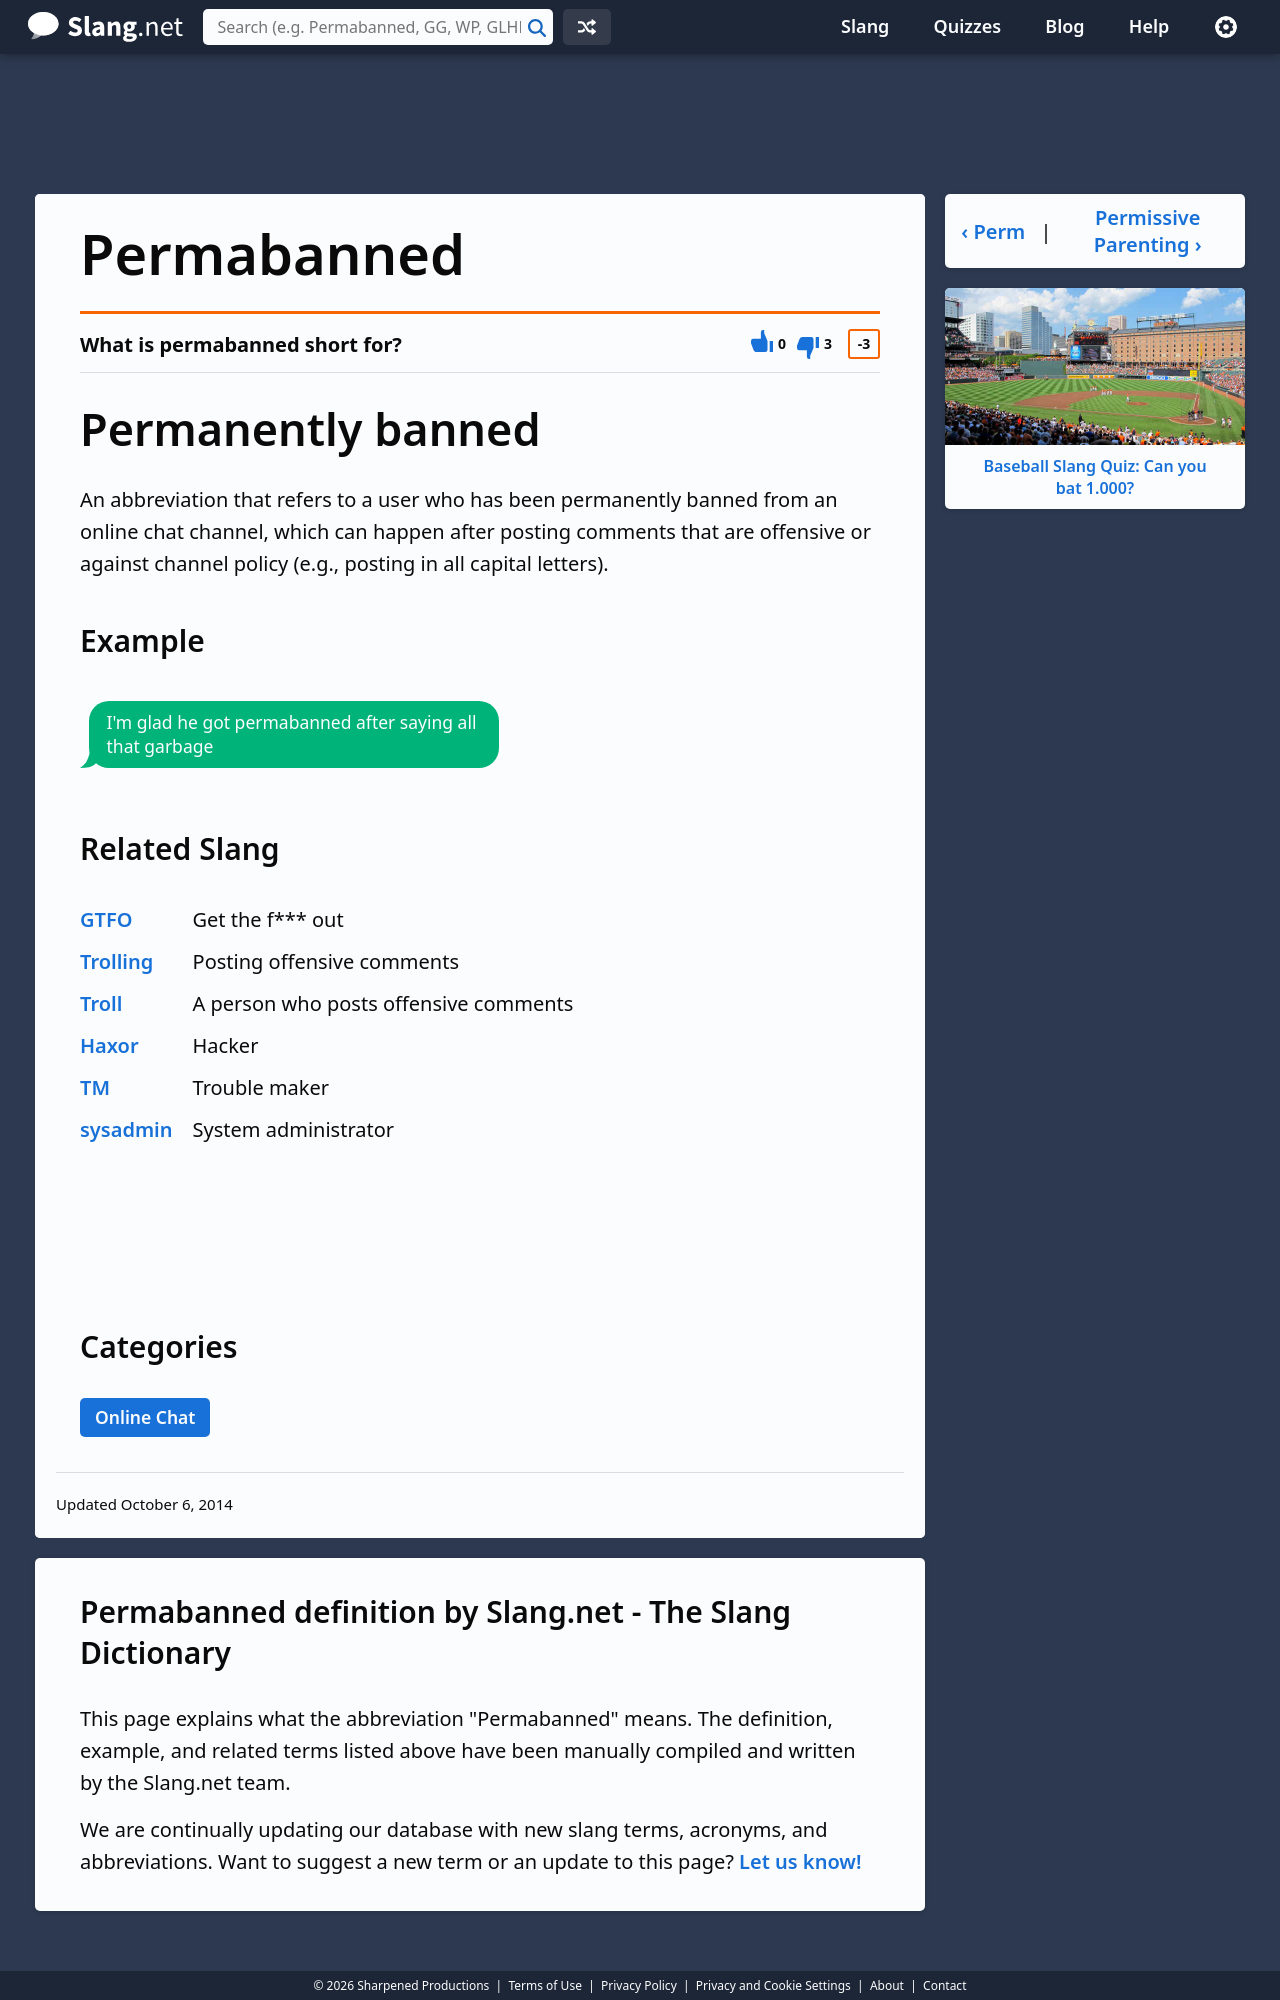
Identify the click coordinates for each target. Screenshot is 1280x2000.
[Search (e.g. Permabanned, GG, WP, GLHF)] (378, 27)
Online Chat (145, 1417)
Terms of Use (544, 1985)
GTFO (106, 919)
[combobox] (378, 27)
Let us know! (800, 1861)
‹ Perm (993, 231)
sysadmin (126, 1129)
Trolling (116, 961)
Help (1149, 26)
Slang (865, 26)
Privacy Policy (639, 1985)
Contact (944, 1985)
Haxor (109, 1045)
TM (95, 1087)
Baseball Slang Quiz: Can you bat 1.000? (1095, 393)
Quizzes (968, 26)
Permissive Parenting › (1148, 231)
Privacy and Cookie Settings (773, 1985)
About (887, 1985)
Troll (101, 1003)
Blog (1064, 26)
